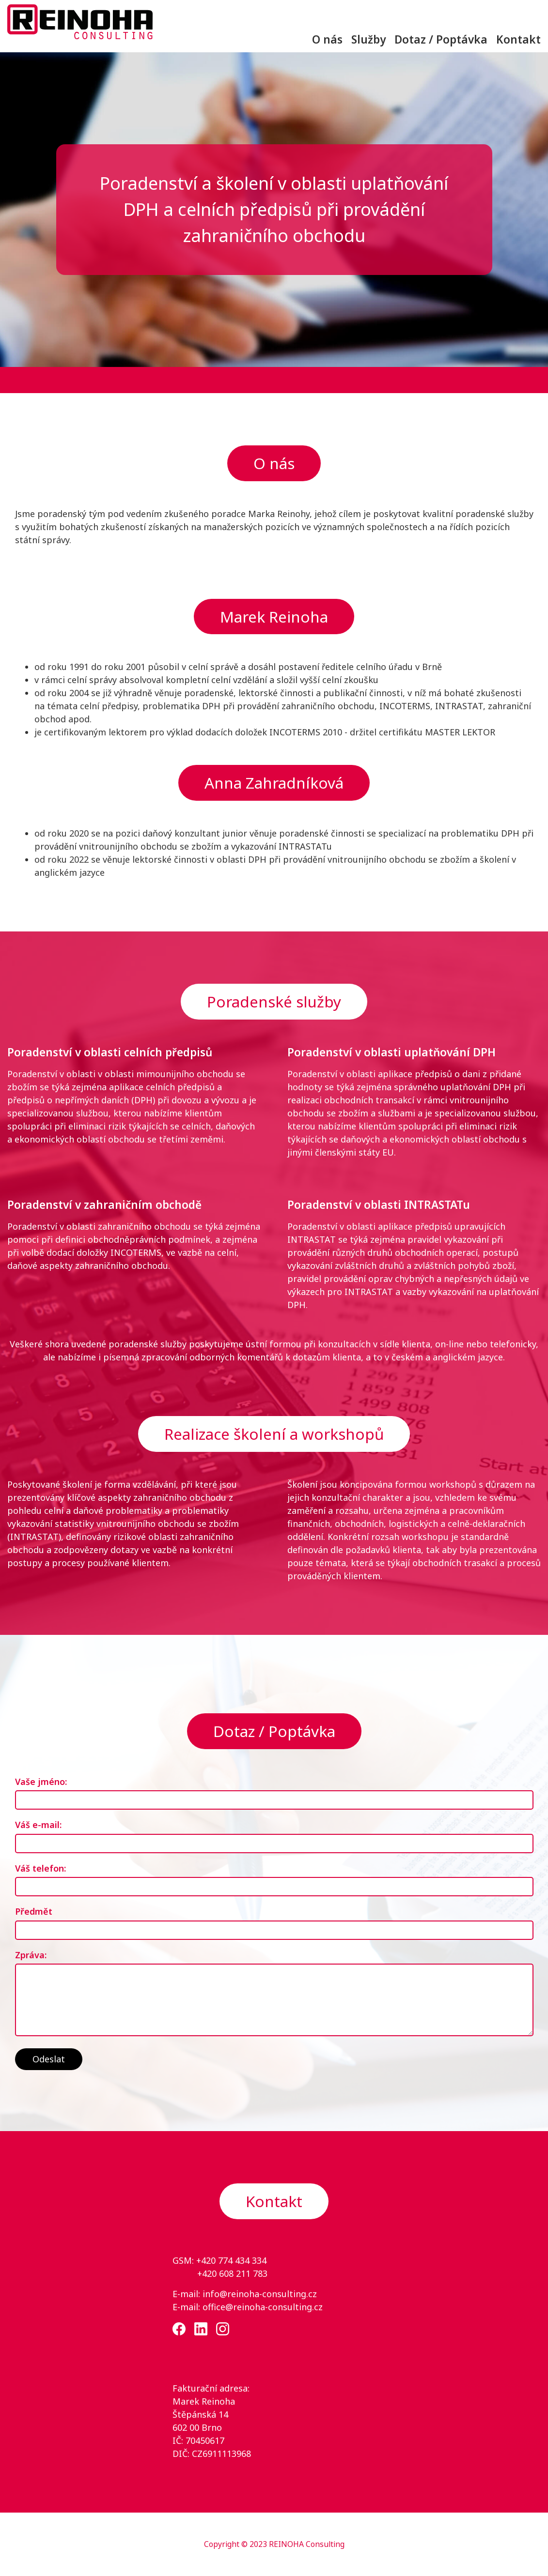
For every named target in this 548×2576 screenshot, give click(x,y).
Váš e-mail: (38, 1824)
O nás (327, 39)
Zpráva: (31, 1955)
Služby (368, 39)
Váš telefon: (40, 1868)
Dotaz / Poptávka (440, 39)
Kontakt (518, 39)
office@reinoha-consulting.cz (263, 2307)
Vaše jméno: (41, 1781)
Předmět (33, 1911)
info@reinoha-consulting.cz (260, 2294)
